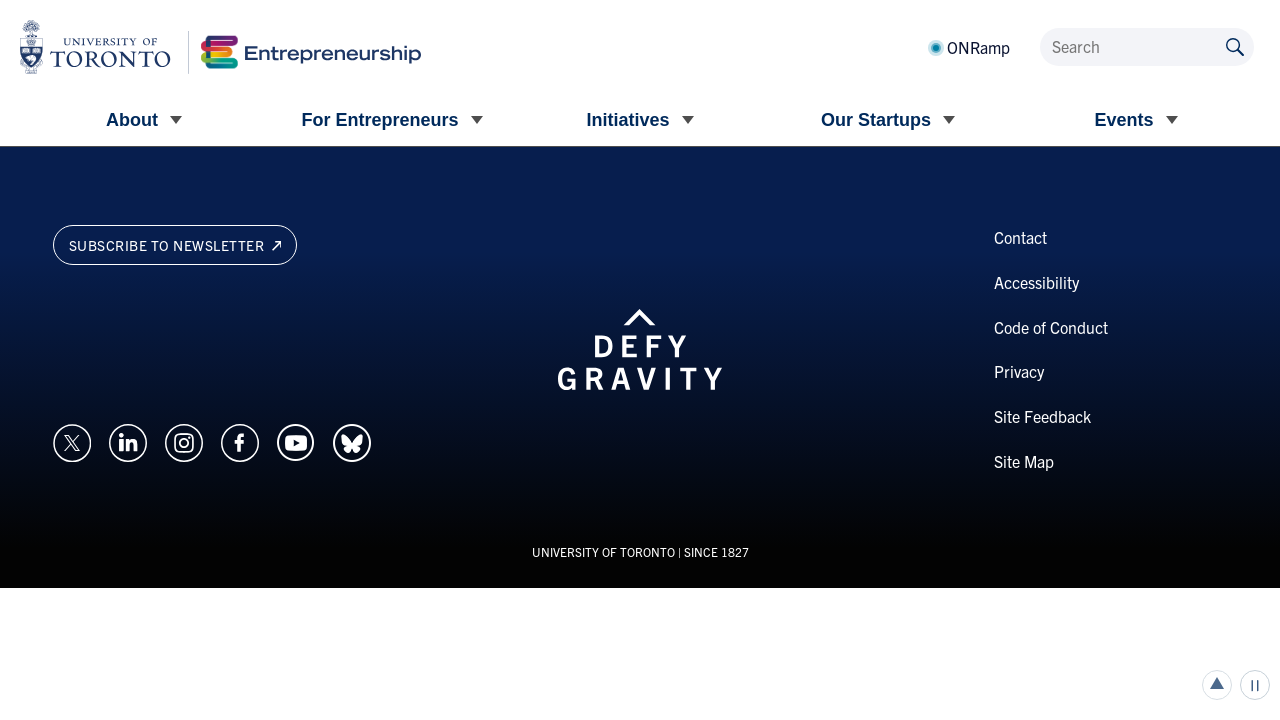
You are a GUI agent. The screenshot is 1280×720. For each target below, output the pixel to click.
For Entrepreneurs (379, 120)
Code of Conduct (1051, 327)
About (132, 120)
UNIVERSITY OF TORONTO (603, 551)
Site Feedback (1042, 416)
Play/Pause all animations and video (1255, 685)
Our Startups (876, 120)
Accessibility (1036, 282)
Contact (1020, 237)
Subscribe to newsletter (175, 245)
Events (1123, 120)
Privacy (1019, 371)
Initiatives (627, 120)
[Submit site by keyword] (1235, 45)
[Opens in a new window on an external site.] (72, 440)
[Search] (1147, 47)
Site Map (1024, 461)
